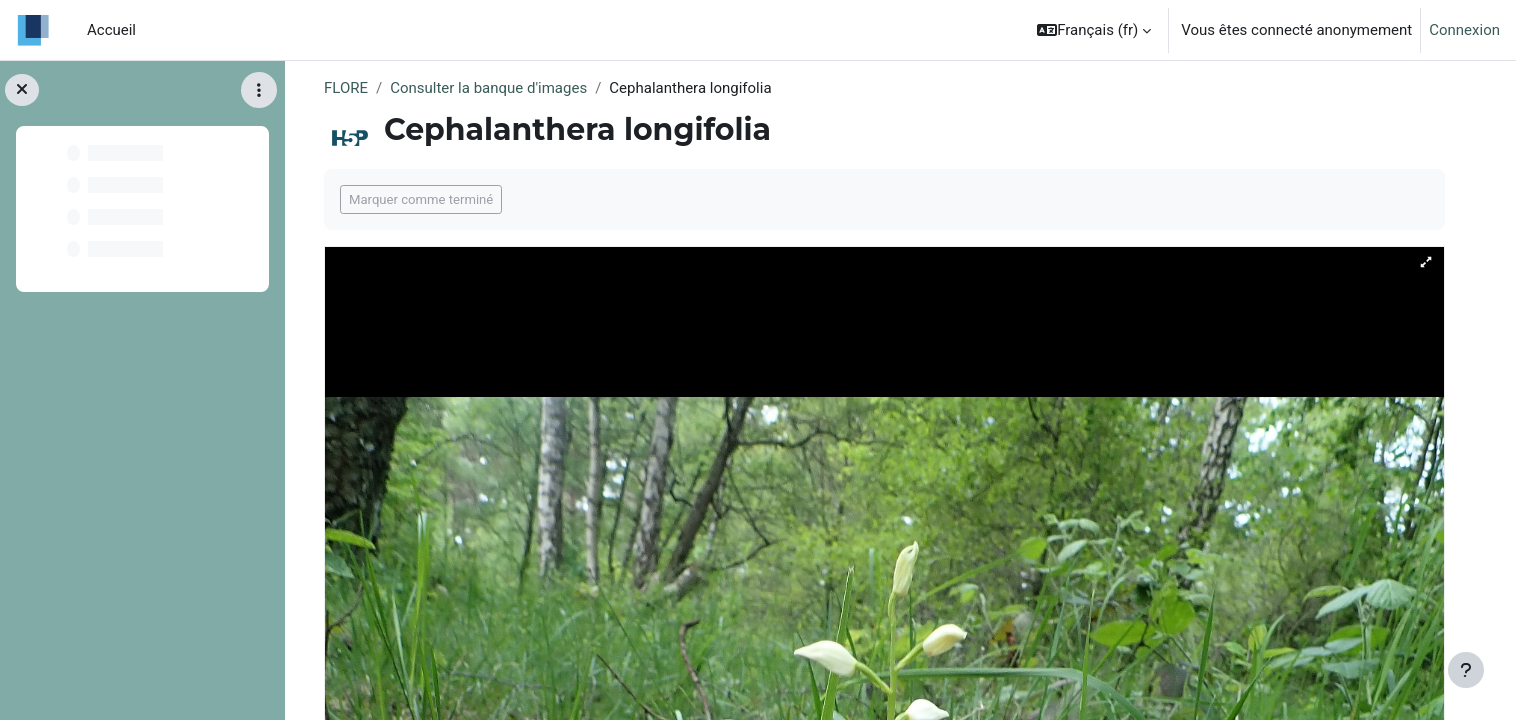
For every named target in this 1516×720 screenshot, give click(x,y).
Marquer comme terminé (421, 199)
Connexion (1464, 30)
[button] (1094, 30)
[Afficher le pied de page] (1466, 670)
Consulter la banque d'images (488, 88)
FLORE (346, 88)
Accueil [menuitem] (111, 30)
